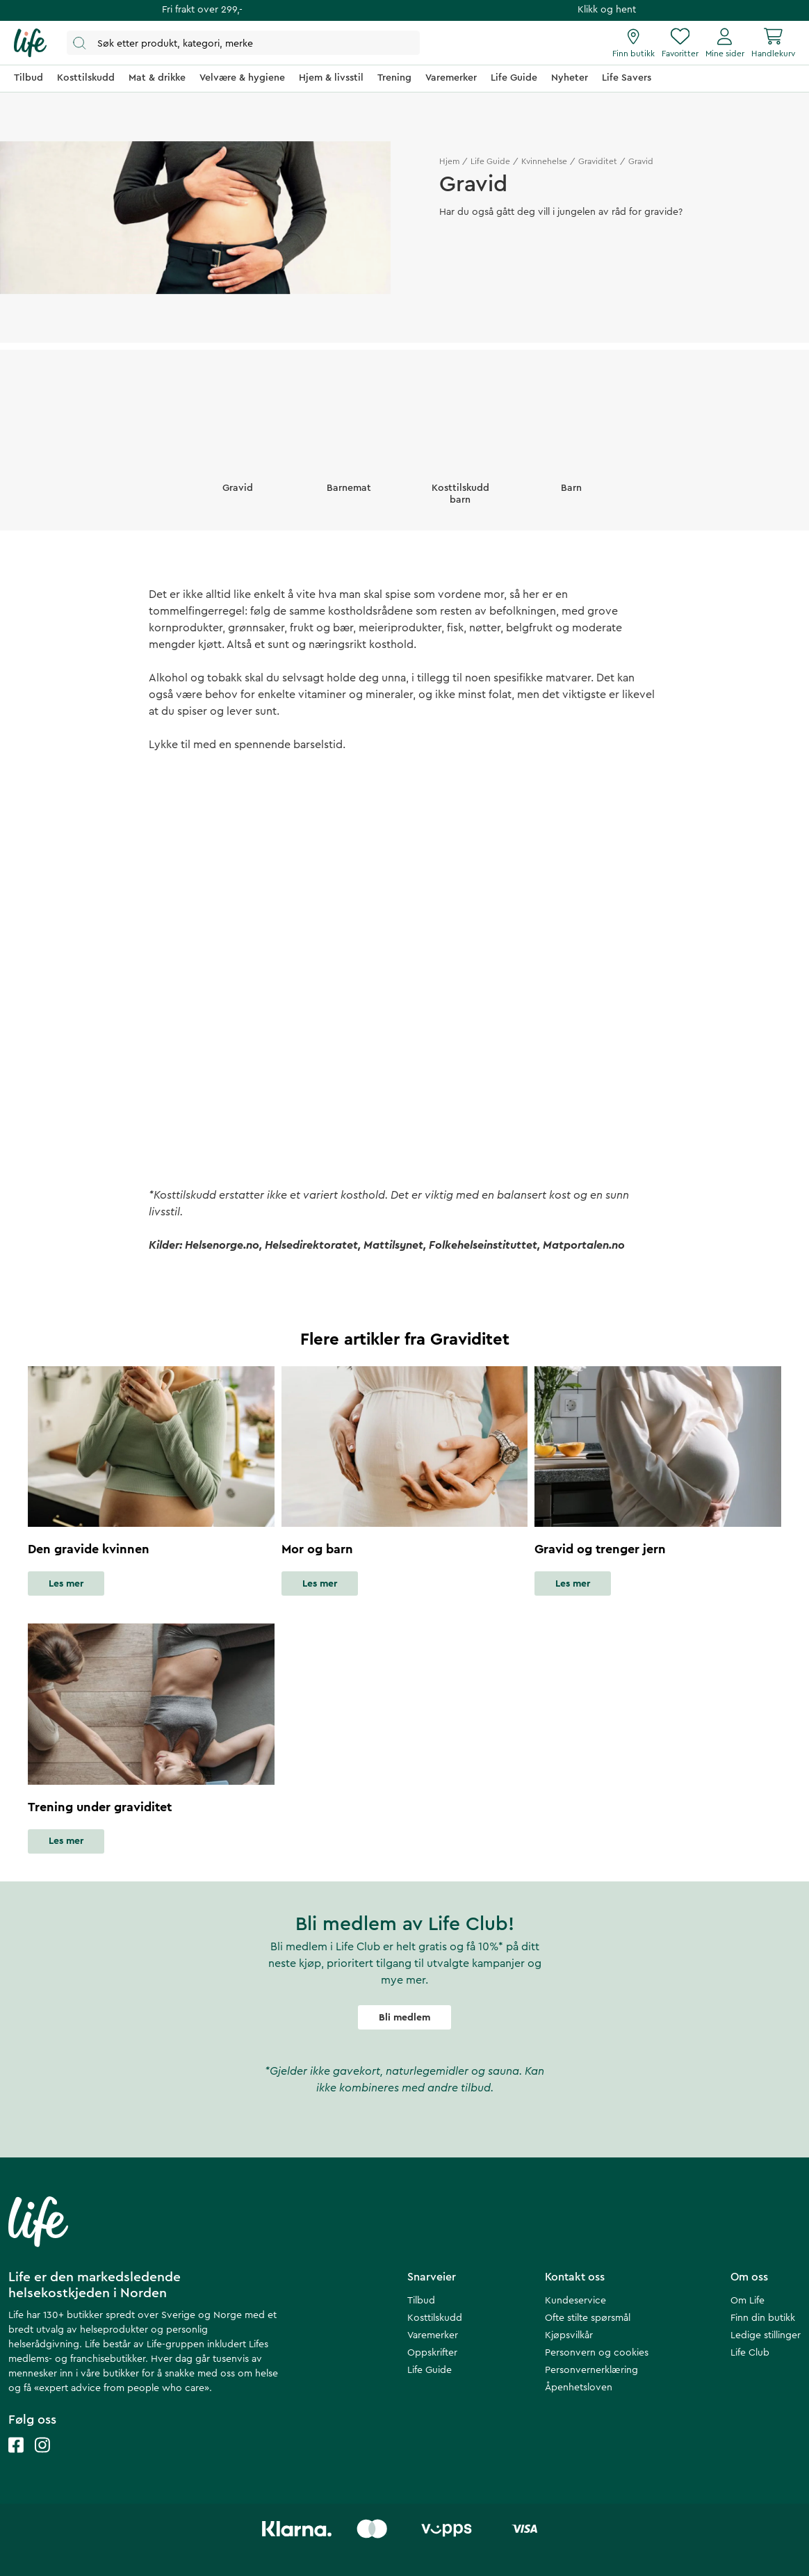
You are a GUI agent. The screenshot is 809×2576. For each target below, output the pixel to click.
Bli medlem (404, 2018)
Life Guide (490, 161)
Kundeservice (575, 2301)
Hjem (449, 161)
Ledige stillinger (765, 2335)
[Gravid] (237, 448)
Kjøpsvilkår (569, 2335)
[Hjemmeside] (30, 43)
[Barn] (571, 448)
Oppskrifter (432, 2353)
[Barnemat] (349, 448)
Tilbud (421, 2301)
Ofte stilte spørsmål (587, 2318)
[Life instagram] (42, 2458)
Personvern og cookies (596, 2353)
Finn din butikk (762, 2318)
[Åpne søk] (243, 42)
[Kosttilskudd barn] (460, 454)
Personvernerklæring (591, 2370)
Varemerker (432, 2335)
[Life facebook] (16, 2458)
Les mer (66, 1584)
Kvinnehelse (544, 161)
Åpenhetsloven (578, 2387)
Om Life (747, 2301)
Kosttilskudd (434, 2318)
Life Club (749, 2353)
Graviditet (597, 161)
